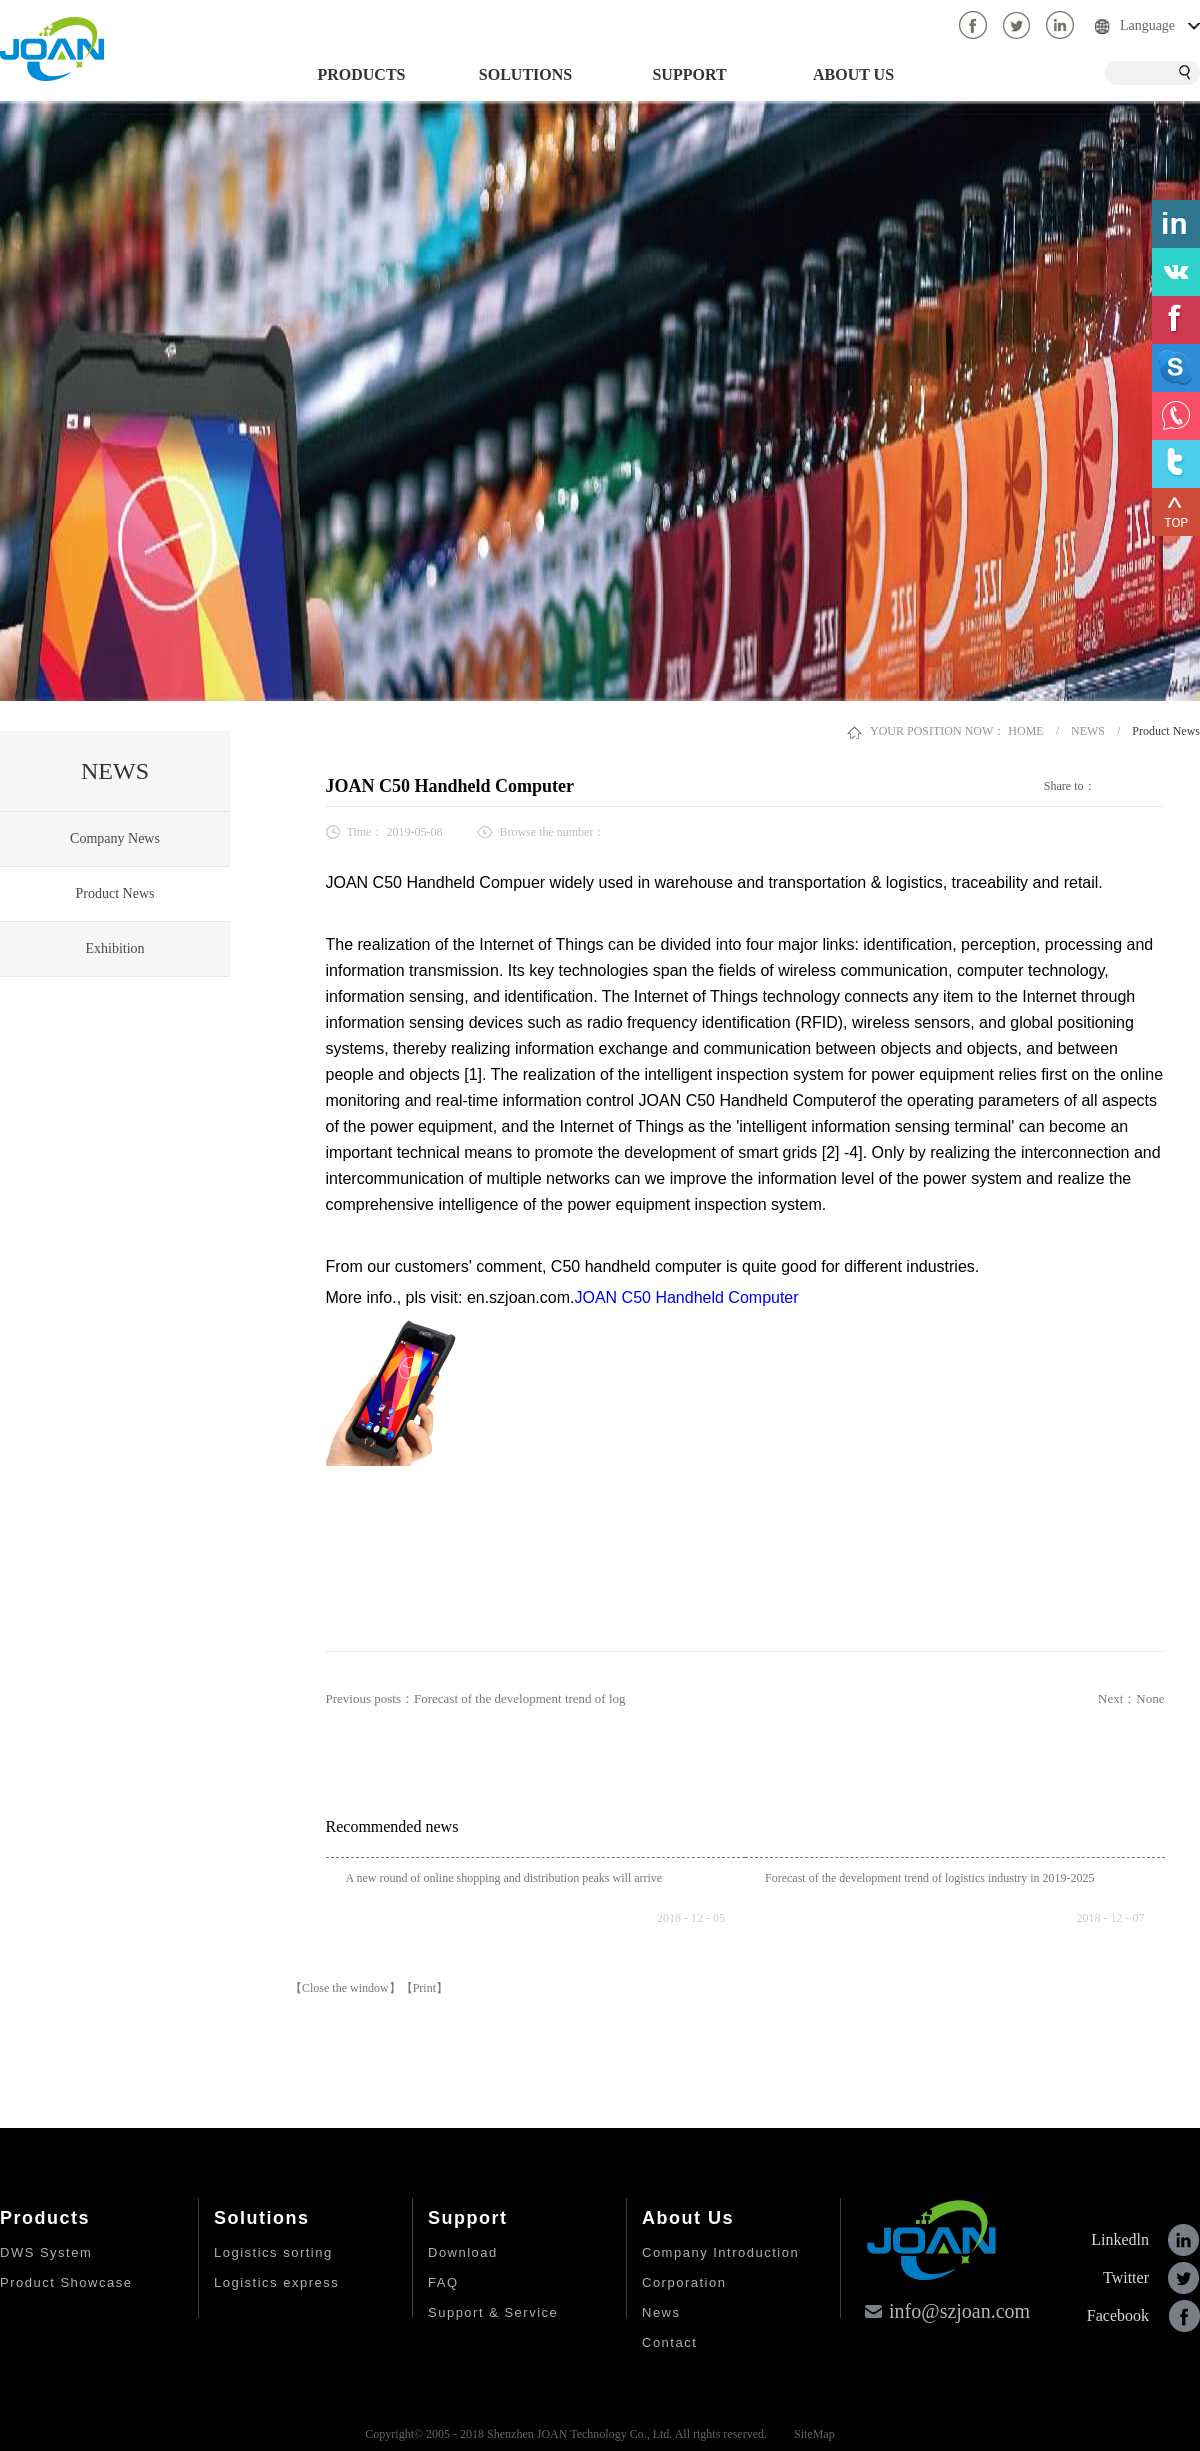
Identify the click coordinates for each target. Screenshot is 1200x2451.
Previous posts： (476, 1698)
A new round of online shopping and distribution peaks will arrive (504, 1878)
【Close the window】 (345, 1988)
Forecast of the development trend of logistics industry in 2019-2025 (930, 1878)
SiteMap (811, 2434)
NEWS (1088, 731)
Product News (1166, 731)
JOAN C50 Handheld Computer (686, 1297)
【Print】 (424, 1988)
